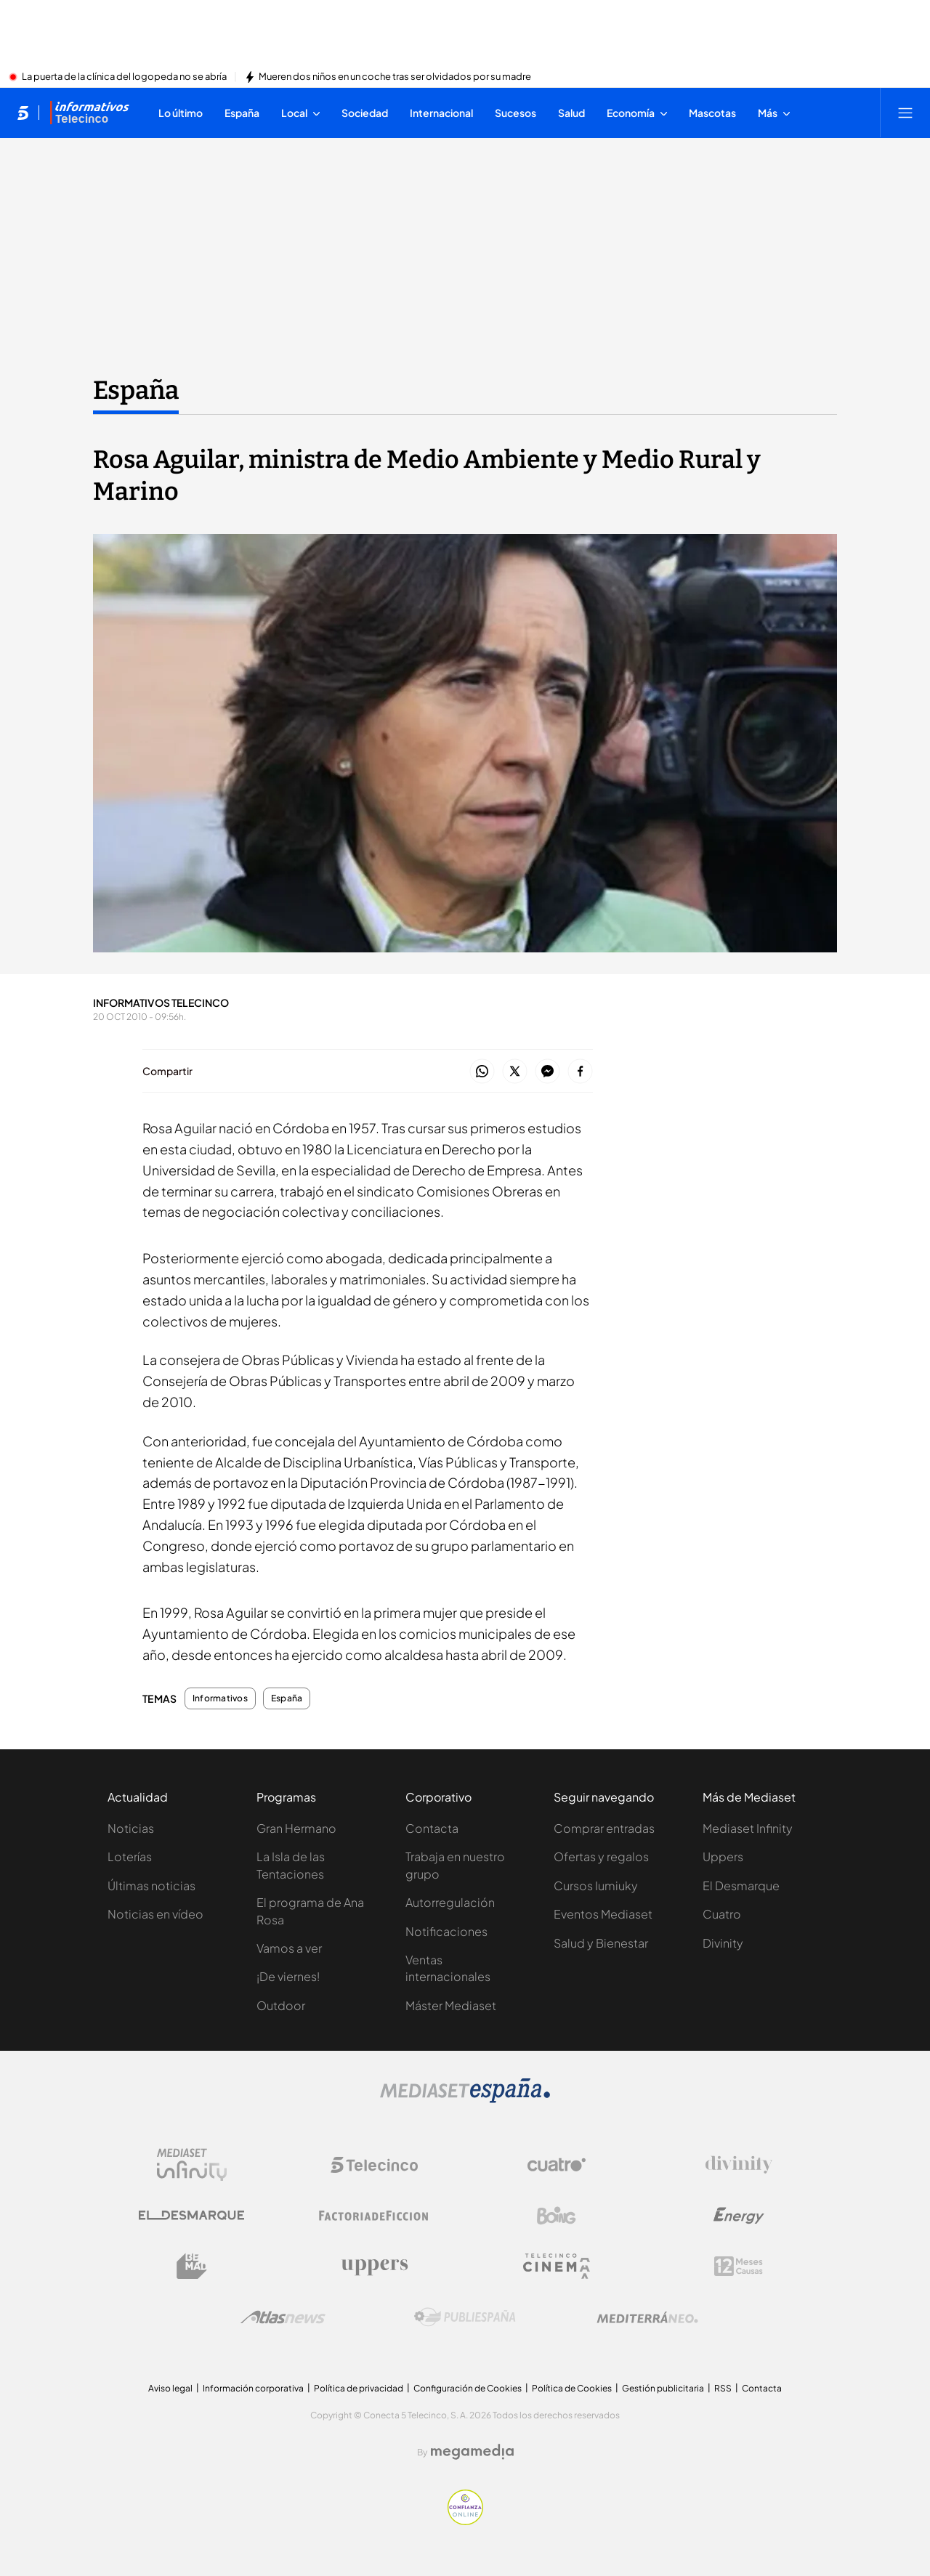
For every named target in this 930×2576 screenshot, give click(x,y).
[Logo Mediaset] (465, 2099)
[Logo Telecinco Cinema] (556, 2266)
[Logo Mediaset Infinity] (192, 2165)
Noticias (131, 1828)
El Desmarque (741, 1885)
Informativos (220, 1698)
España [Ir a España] (136, 390)
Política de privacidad (358, 2388)
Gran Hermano (296, 1828)
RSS (723, 2388)
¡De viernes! (288, 1976)
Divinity (723, 1943)
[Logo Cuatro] (556, 2165)
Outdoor (280, 2005)
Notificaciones (446, 1931)
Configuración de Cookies (467, 2388)
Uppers (723, 1856)
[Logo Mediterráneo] (647, 2317)
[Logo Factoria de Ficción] (374, 2216)
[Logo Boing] (556, 2216)
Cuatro (722, 1913)
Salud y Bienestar (601, 1943)
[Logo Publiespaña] (465, 2317)
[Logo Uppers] (374, 2266)
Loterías (130, 1856)
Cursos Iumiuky (596, 1885)
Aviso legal (170, 2388)
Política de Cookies (572, 2388)
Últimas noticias (151, 1885)
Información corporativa (253, 2388)
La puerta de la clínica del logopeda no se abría (124, 77)
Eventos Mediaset (603, 1913)
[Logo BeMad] (192, 2266)
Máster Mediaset (450, 2005)
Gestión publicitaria (663, 2388)
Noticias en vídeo (155, 1913)
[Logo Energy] (738, 2216)
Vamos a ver (289, 1948)
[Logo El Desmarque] (191, 2215)
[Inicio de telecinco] (22, 112)
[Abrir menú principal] (905, 112)
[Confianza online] (465, 2521)
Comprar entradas (604, 1828)
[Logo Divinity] (738, 2165)
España (286, 1698)
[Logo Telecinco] (374, 2165)
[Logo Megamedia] (472, 2452)
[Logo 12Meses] (738, 2266)
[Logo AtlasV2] (283, 2317)
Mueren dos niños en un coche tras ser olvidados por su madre (395, 77)
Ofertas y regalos (601, 1856)
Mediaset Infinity (748, 1828)
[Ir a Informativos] (89, 112)
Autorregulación (450, 1902)
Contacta (431, 1828)
